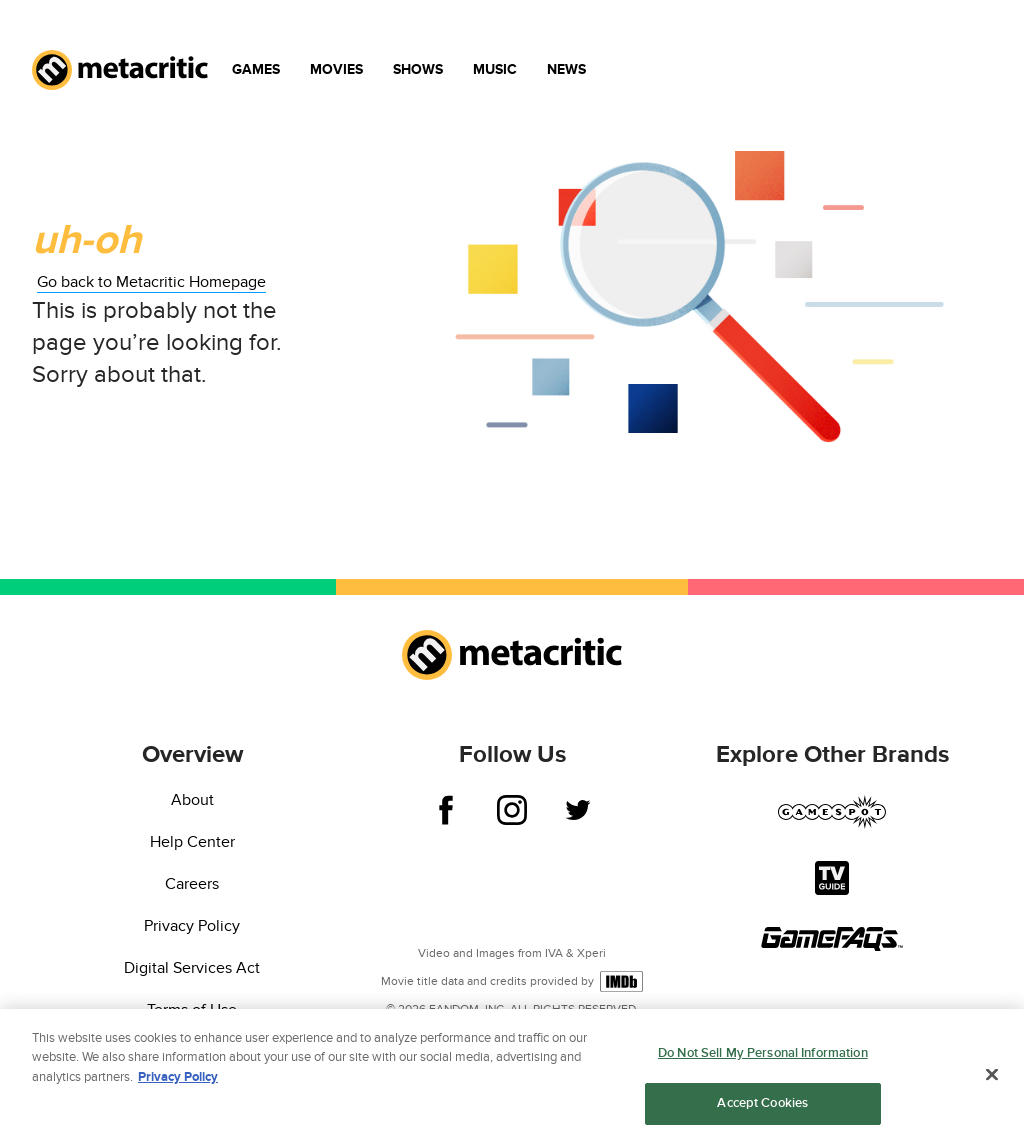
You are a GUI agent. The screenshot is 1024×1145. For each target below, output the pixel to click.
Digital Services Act (192, 968)
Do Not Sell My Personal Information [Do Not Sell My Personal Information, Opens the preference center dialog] (763, 1055)
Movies (336, 69)
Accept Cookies (762, 1106)
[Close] (992, 1077)
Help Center (192, 842)
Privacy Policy (192, 926)
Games (256, 69)
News (566, 69)
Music (495, 69)
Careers (192, 884)
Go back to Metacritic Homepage (151, 282)
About (192, 800)
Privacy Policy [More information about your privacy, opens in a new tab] (178, 1079)
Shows (418, 69)
